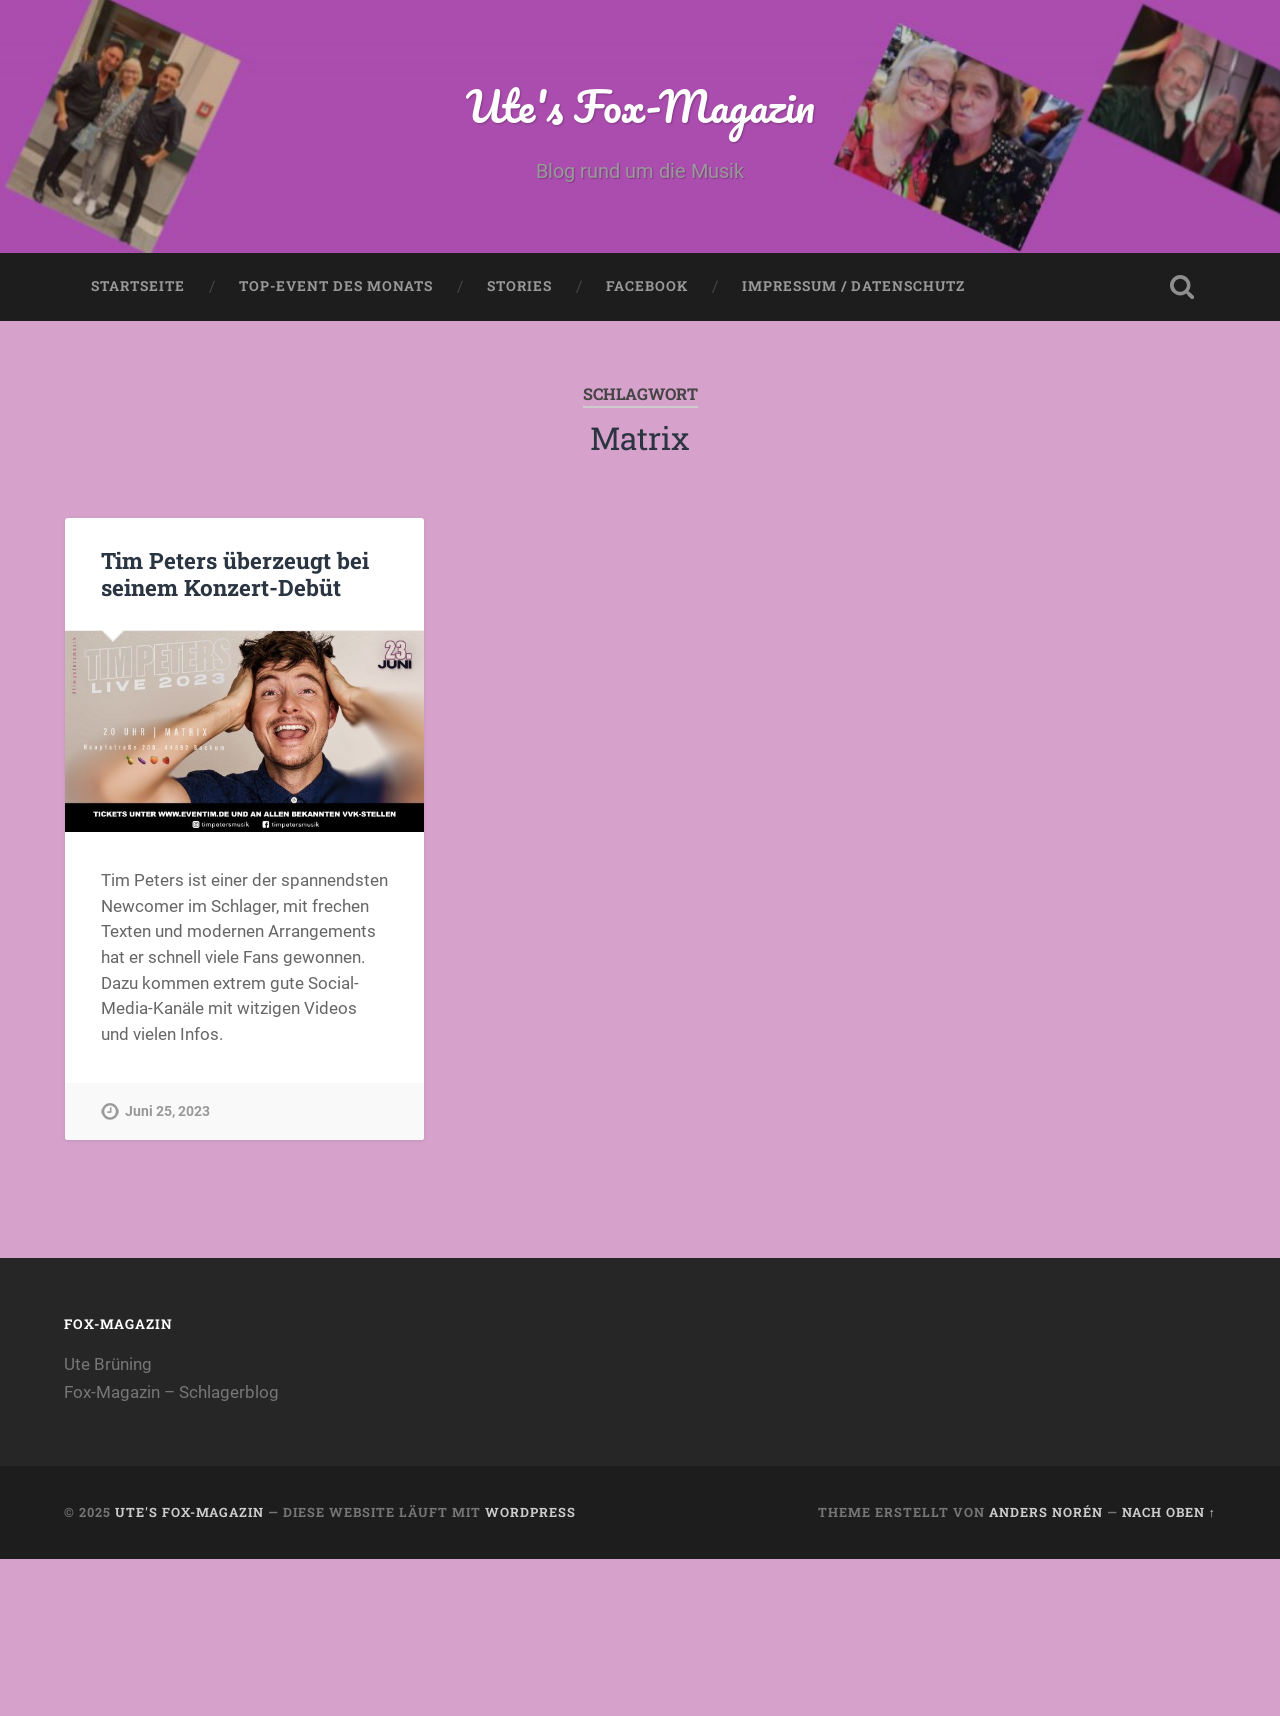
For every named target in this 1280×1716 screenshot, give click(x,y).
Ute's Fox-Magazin (640, 105)
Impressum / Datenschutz (853, 286)
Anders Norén (1046, 1512)
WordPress (530, 1512)
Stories (519, 286)
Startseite (138, 286)
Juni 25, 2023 (167, 1111)
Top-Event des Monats (336, 286)
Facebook (647, 286)
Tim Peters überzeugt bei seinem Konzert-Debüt (235, 573)
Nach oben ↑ (1169, 1512)
